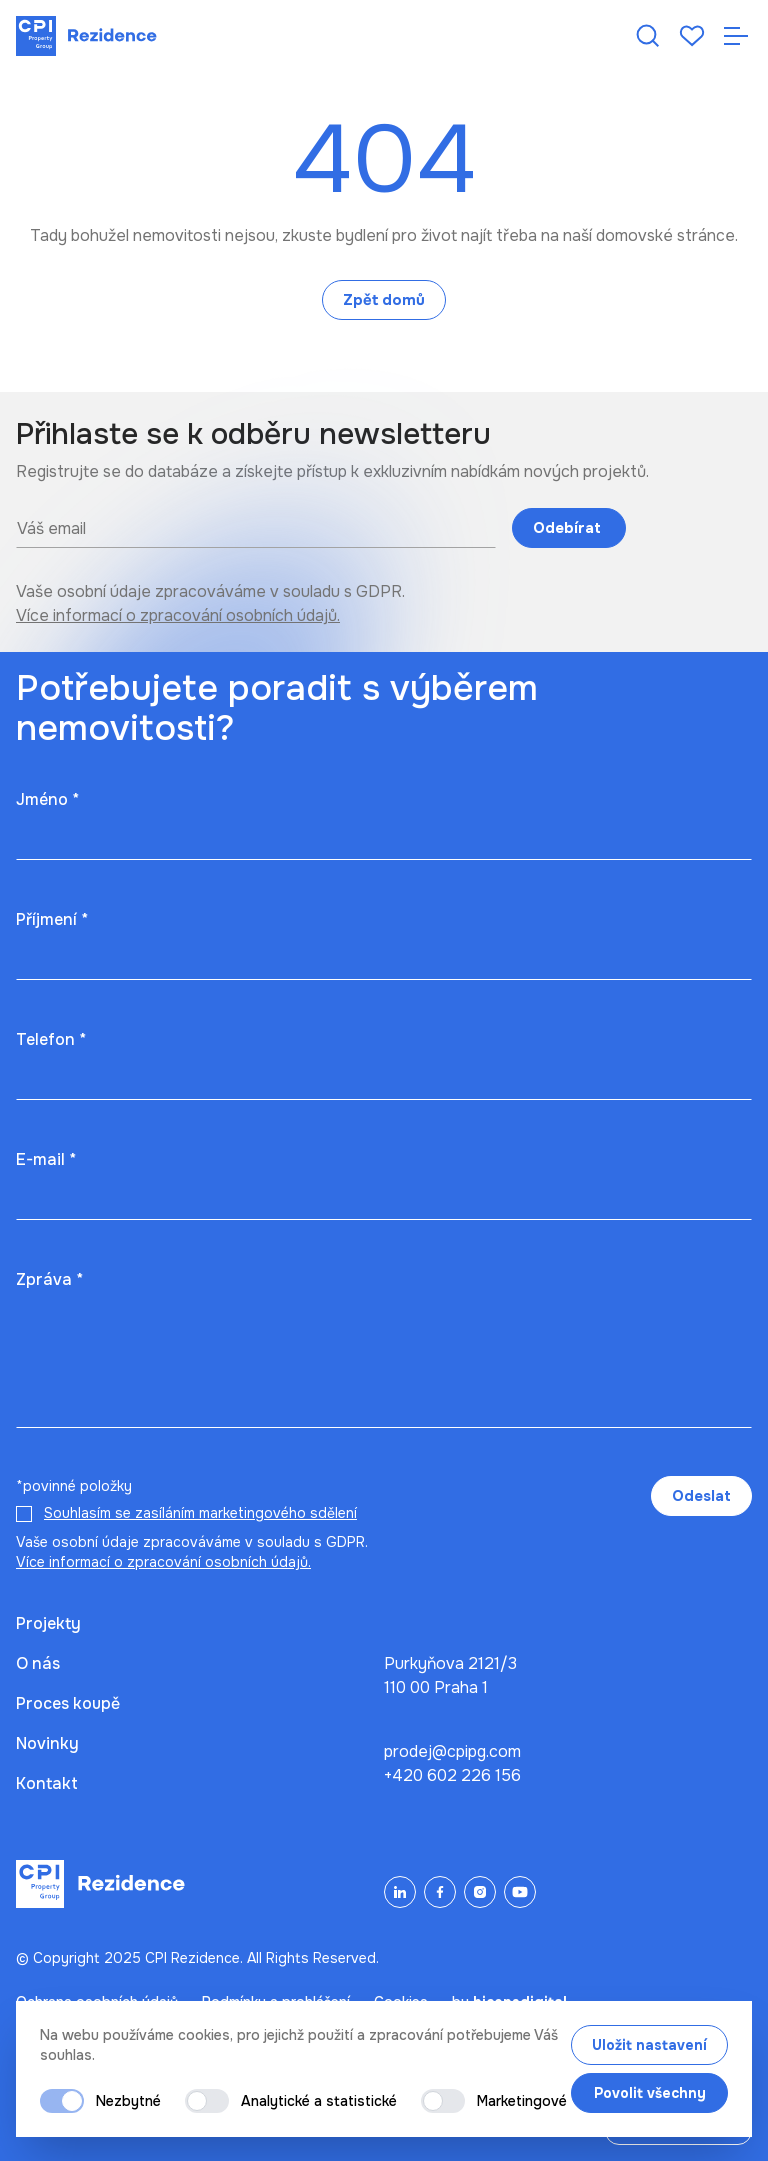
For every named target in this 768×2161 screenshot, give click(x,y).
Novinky (47, 1743)
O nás (38, 1663)
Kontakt (47, 1783)
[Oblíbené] (692, 36)
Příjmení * (52, 919)
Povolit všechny (650, 2093)
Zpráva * (49, 1279)
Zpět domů (384, 300)
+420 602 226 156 (452, 1775)
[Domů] (86, 36)
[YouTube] (520, 1892)
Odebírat (569, 528)
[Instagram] (480, 1892)
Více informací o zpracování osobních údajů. (178, 615)
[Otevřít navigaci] (736, 36)
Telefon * (51, 1039)
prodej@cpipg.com (452, 1751)
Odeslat (701, 1496)
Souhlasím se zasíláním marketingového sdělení (200, 1513)
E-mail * (46, 1159)
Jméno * (47, 799)
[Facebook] (440, 1892)
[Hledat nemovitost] (648, 36)
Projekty (48, 1623)
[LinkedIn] (400, 1892)
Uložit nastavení (649, 2045)
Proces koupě (68, 1703)
